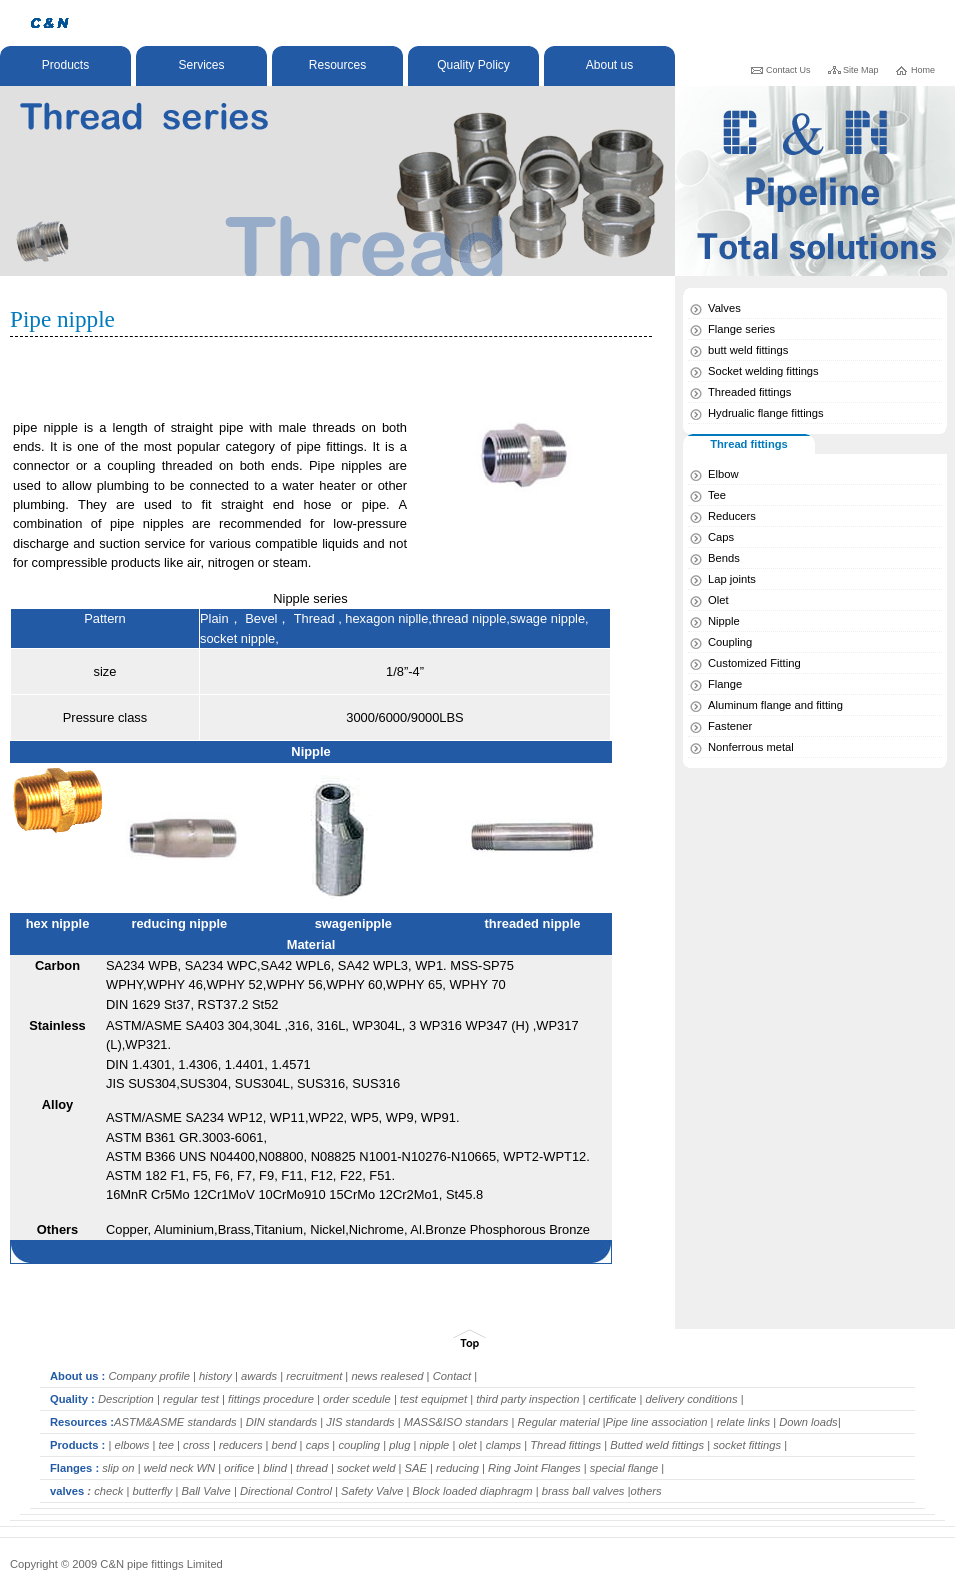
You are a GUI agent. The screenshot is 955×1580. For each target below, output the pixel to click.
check (107, 1491)
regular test (189, 1399)
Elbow (723, 474)
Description (126, 1399)
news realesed (387, 1376)
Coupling (730, 642)
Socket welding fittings (763, 371)
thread (310, 1468)
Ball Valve (207, 1491)
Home (923, 70)
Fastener (730, 726)
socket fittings (748, 1445)
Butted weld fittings (658, 1445)
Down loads (807, 1422)
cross (195, 1445)
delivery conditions (691, 1399)
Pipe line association (657, 1422)
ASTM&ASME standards (175, 1422)
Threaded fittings (749, 392)
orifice (240, 1468)
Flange (725, 684)
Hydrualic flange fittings (766, 413)
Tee (717, 495)
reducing (457, 1468)
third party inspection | (532, 1399)
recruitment (312, 1376)
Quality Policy (473, 65)
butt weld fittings (748, 350)
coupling (359, 1445)
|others (645, 1491)
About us (609, 65)
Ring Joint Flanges (534, 1468)
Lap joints (732, 579)
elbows (130, 1445)
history (214, 1376)
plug (401, 1445)
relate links (744, 1422)
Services (201, 65)
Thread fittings (564, 1445)
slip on (118, 1468)
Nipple (724, 621)
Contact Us (788, 70)
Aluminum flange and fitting (775, 705)
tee (166, 1445)
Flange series (741, 329)
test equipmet (432, 1399)
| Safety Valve (369, 1491)
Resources (337, 65)
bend (286, 1445)
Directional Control (284, 1491)
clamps (503, 1445)
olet (465, 1445)
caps (318, 1445)
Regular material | (561, 1422)
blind (275, 1468)
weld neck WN (178, 1468)
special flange (624, 1468)
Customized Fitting (754, 663)
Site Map (861, 70)
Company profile (147, 1376)
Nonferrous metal (751, 747)
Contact (452, 1376)
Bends (724, 558)
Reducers (732, 516)
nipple (432, 1445)
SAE (415, 1468)
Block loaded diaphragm (474, 1491)
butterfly (153, 1491)
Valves (724, 308)
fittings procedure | (275, 1399)
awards (260, 1376)
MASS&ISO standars (455, 1422)
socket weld (366, 1468)
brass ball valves (582, 1491)
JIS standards (362, 1422)
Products (65, 65)
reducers (239, 1445)
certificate (613, 1399)
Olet (718, 600)
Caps (721, 537)
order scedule (358, 1399)
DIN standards (280, 1422)
